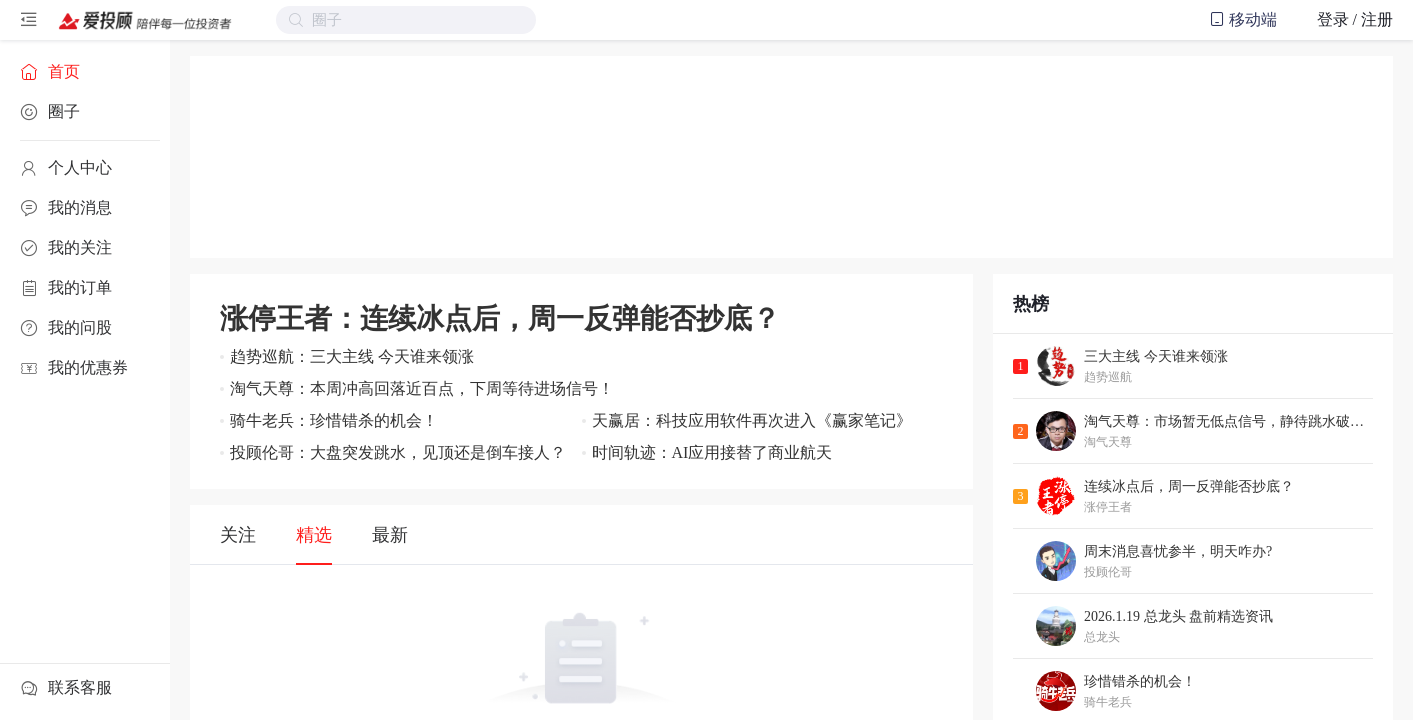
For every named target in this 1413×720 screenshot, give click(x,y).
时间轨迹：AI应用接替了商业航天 (712, 452)
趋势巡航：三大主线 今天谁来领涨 (352, 356)
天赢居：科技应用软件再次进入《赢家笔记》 (752, 420)
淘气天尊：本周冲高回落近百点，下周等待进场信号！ (422, 388)
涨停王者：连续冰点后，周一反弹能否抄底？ (500, 318)
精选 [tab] (314, 535)
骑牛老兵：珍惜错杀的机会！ (334, 420)
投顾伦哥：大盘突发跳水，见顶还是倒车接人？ (398, 452)
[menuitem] (85, 72)
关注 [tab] (238, 535)
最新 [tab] (390, 535)
